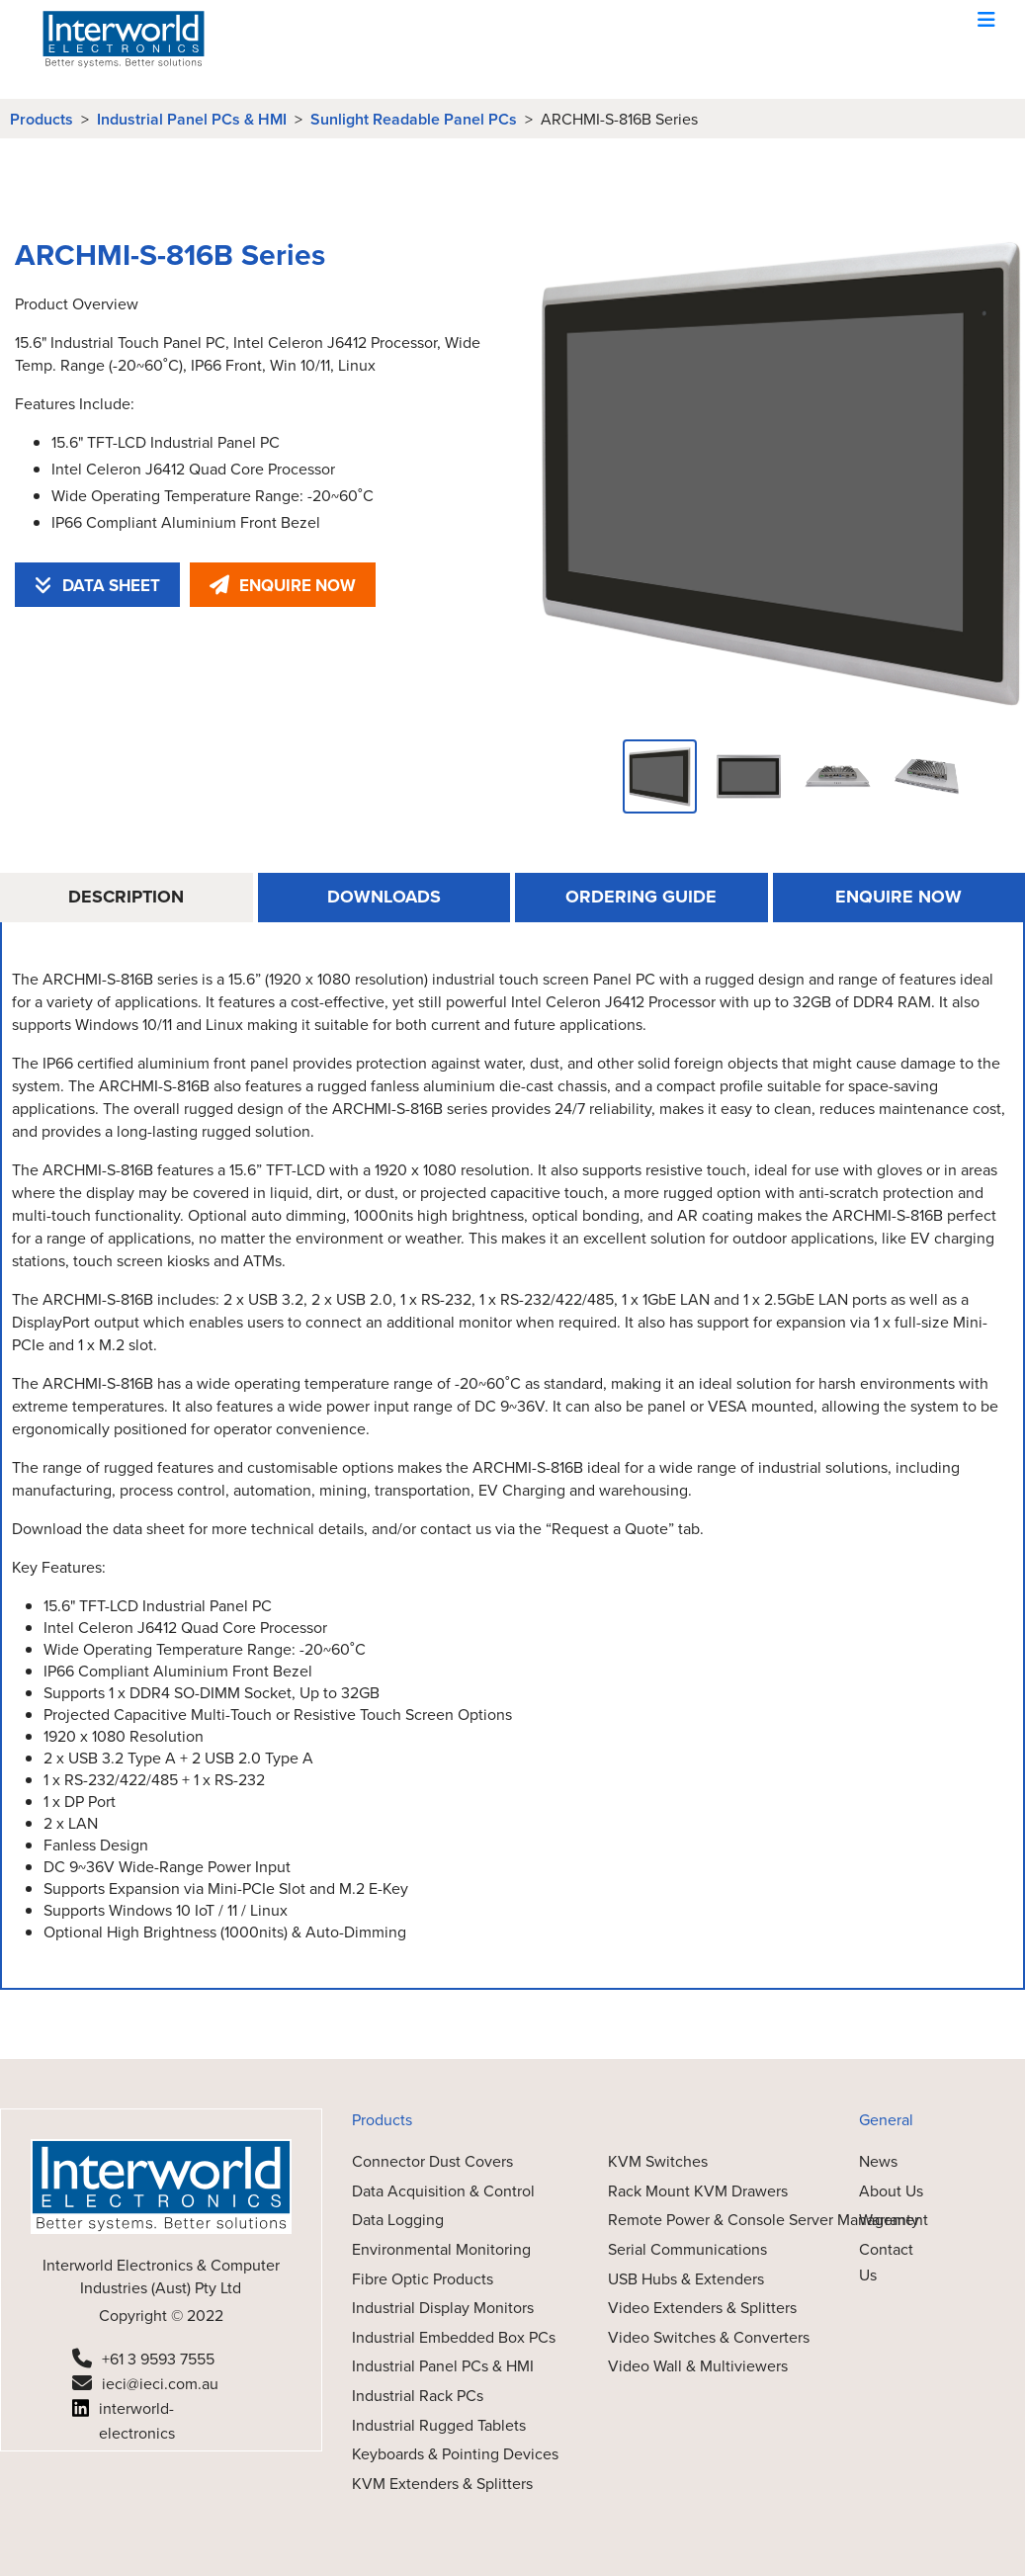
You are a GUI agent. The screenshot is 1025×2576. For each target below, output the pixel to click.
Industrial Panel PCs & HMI (192, 119)
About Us (891, 2190)
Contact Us (886, 2261)
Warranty (889, 2219)
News (878, 2161)
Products (41, 119)
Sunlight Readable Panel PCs (413, 119)
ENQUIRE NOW (283, 585)
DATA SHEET (97, 585)
